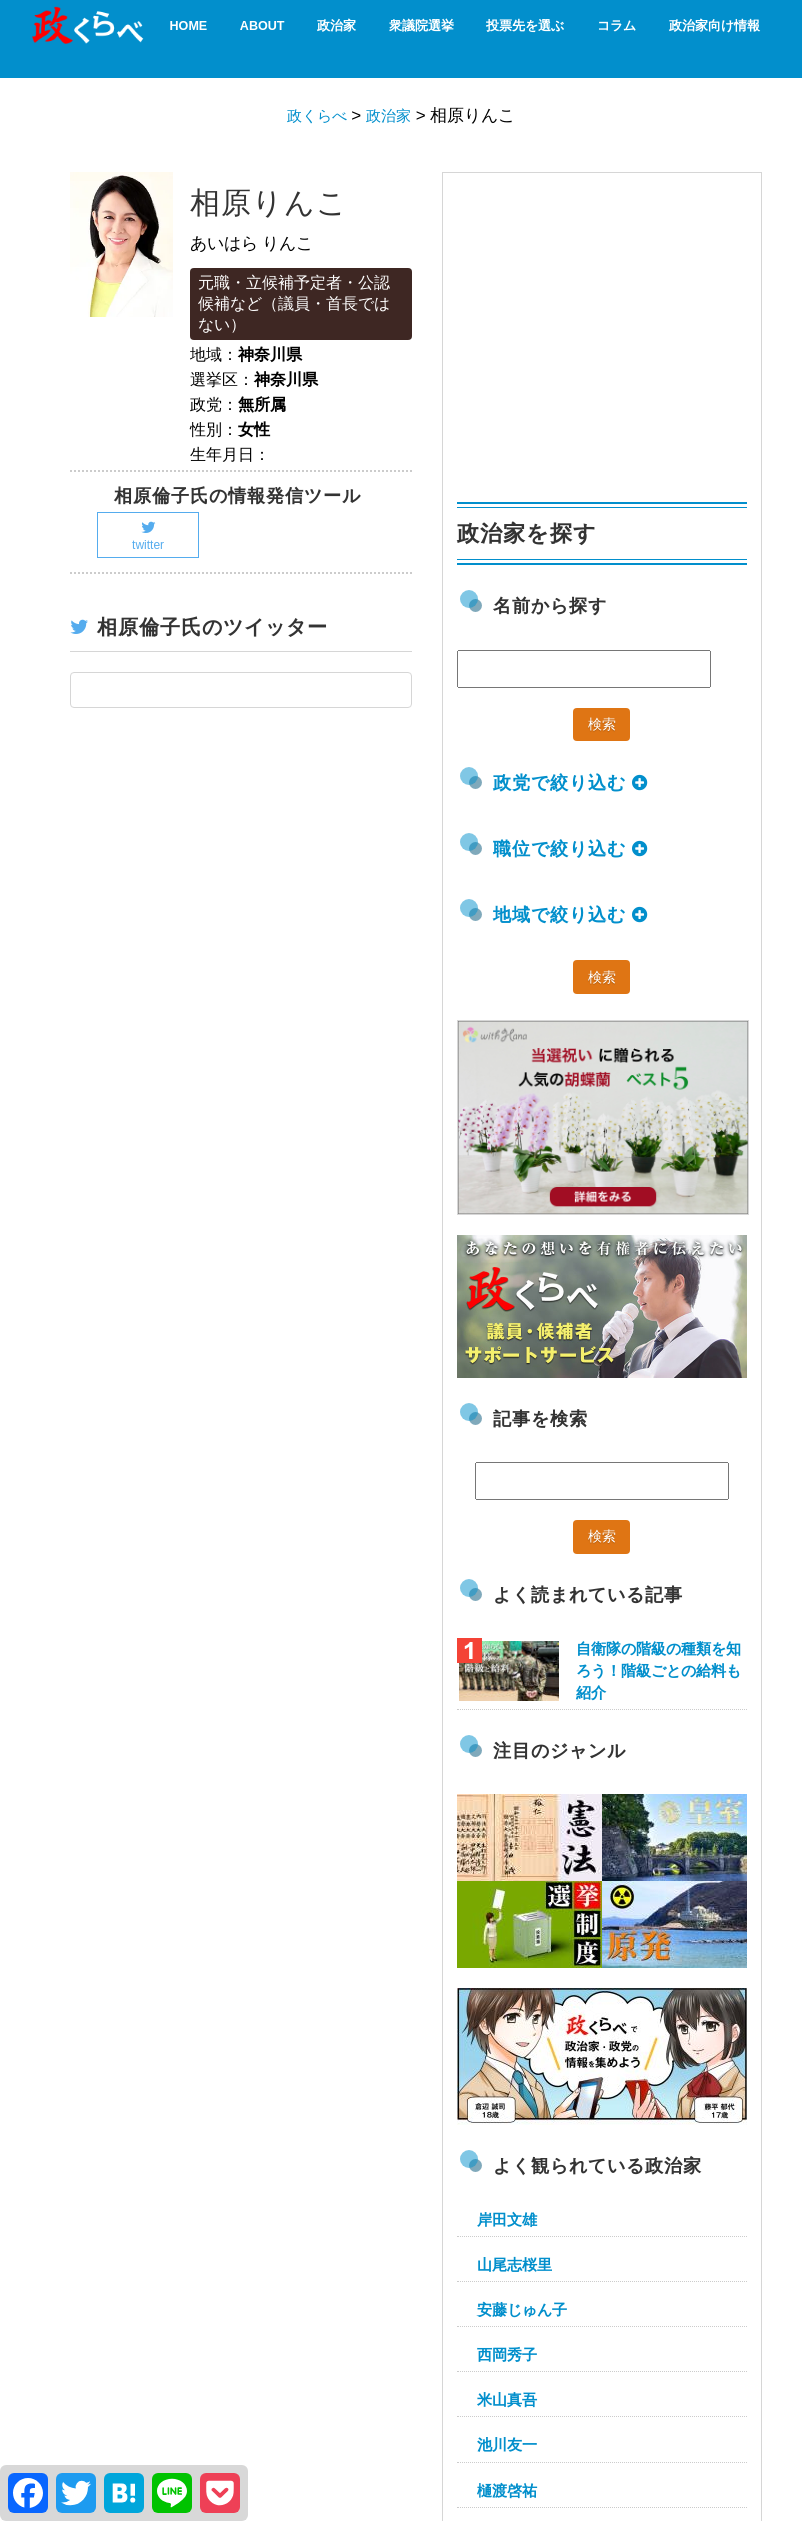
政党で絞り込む (570, 783)
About (280, 37)
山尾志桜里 (514, 2264)
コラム (607, 37)
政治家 (350, 37)
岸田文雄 (507, 2219)
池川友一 (507, 2444)
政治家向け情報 (697, 37)
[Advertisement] (607, 328)
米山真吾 (507, 2399)
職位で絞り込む (570, 849)
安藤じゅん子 (522, 2309)
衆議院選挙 (427, 37)
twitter (148, 535)
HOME (211, 37)
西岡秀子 (507, 2354)
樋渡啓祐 (507, 2490)
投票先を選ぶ (523, 37)
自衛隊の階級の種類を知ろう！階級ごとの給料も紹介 (658, 1670)
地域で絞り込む (570, 915)
